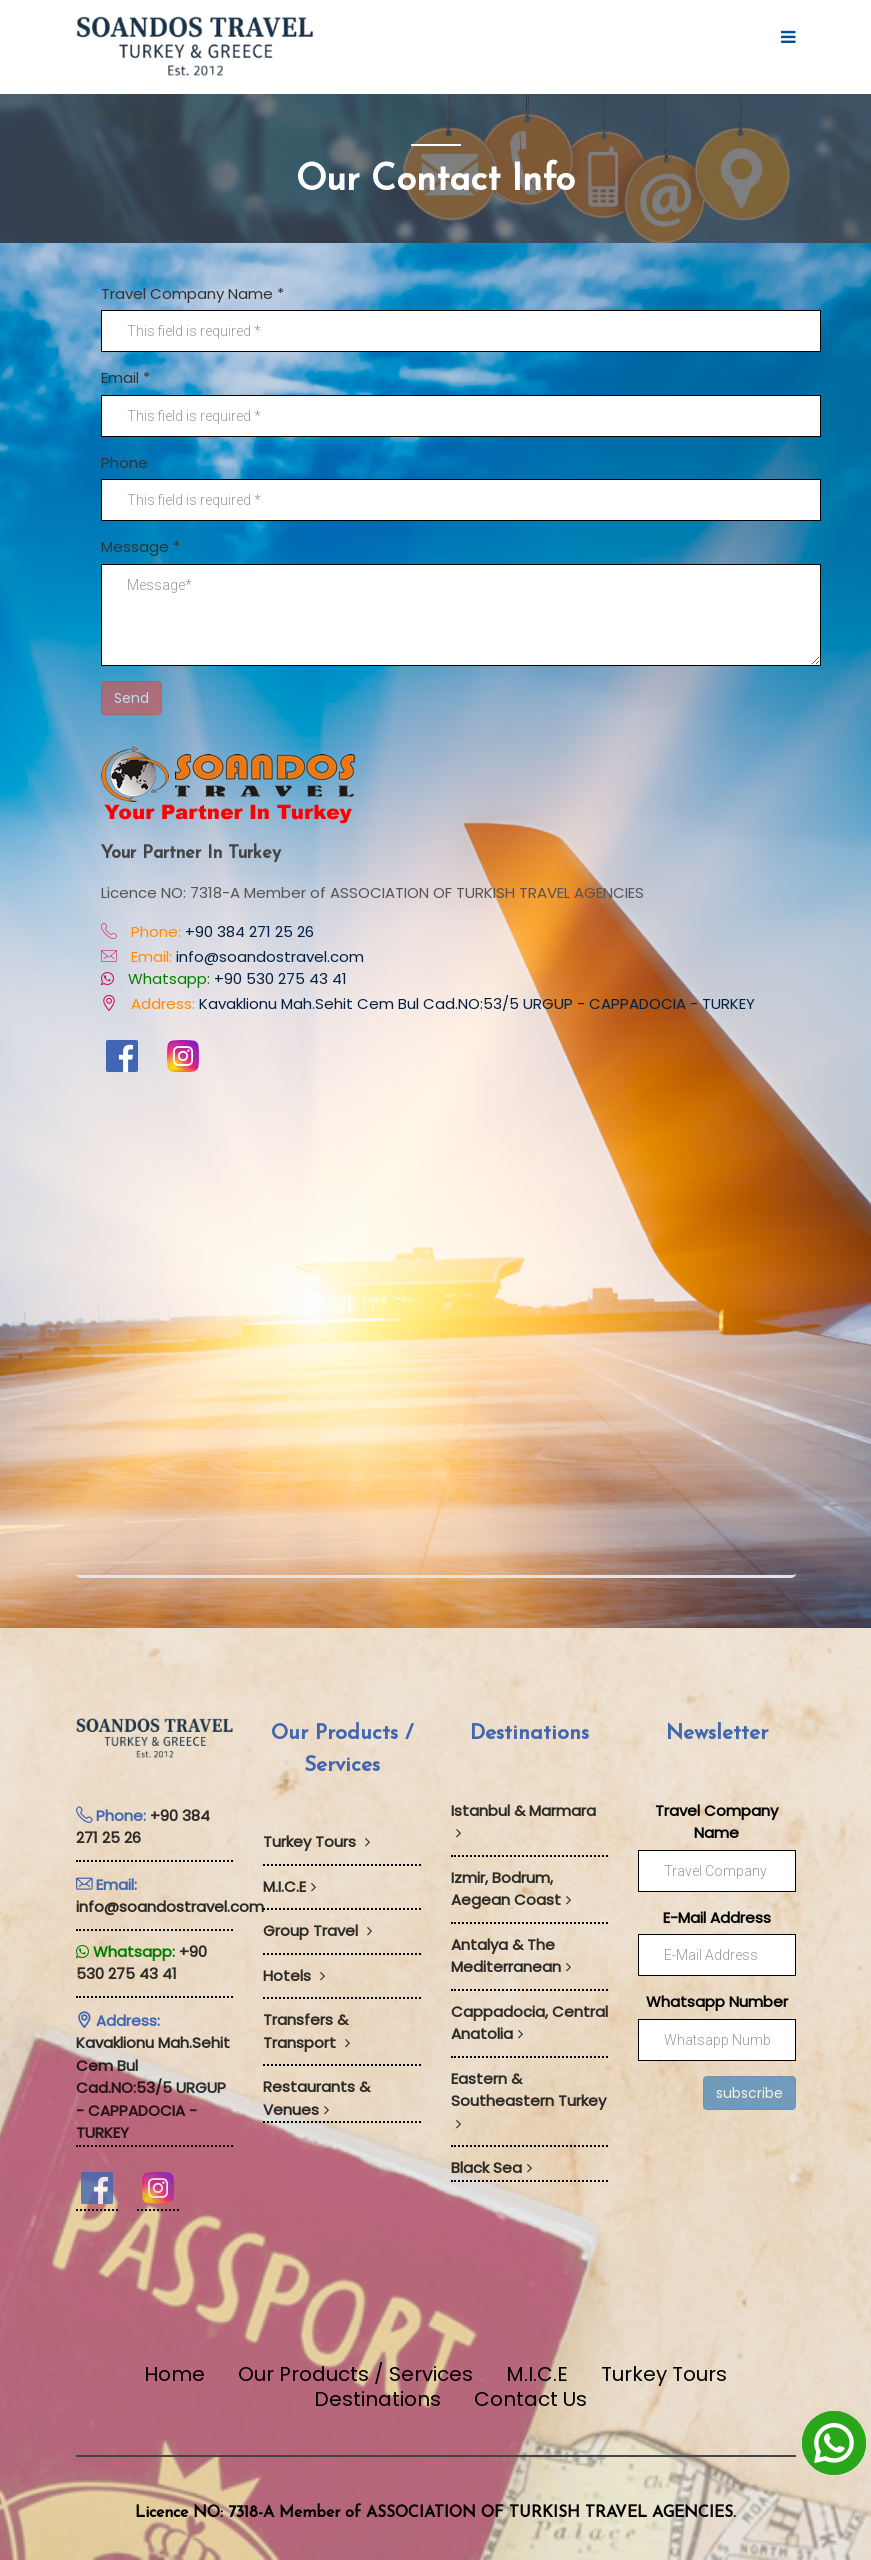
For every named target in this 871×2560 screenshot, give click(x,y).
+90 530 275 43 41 (280, 978)
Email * (125, 377)
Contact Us (530, 2399)
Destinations (377, 2399)
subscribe (749, 2093)
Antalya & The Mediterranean (511, 1956)
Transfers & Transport (306, 2031)
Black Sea (491, 2167)
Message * (140, 546)
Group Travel (317, 1930)
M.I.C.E (289, 1886)
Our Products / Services (355, 2374)
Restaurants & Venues (316, 2098)
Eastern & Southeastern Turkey (528, 2099)
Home (174, 2374)
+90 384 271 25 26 (249, 931)
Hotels (294, 1975)
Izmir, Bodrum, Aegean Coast (511, 1889)
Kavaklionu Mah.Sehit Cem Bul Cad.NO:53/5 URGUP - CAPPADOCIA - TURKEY (477, 1003)
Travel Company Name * (192, 293)
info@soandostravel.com (270, 956)
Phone (124, 462)
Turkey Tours (316, 1841)
